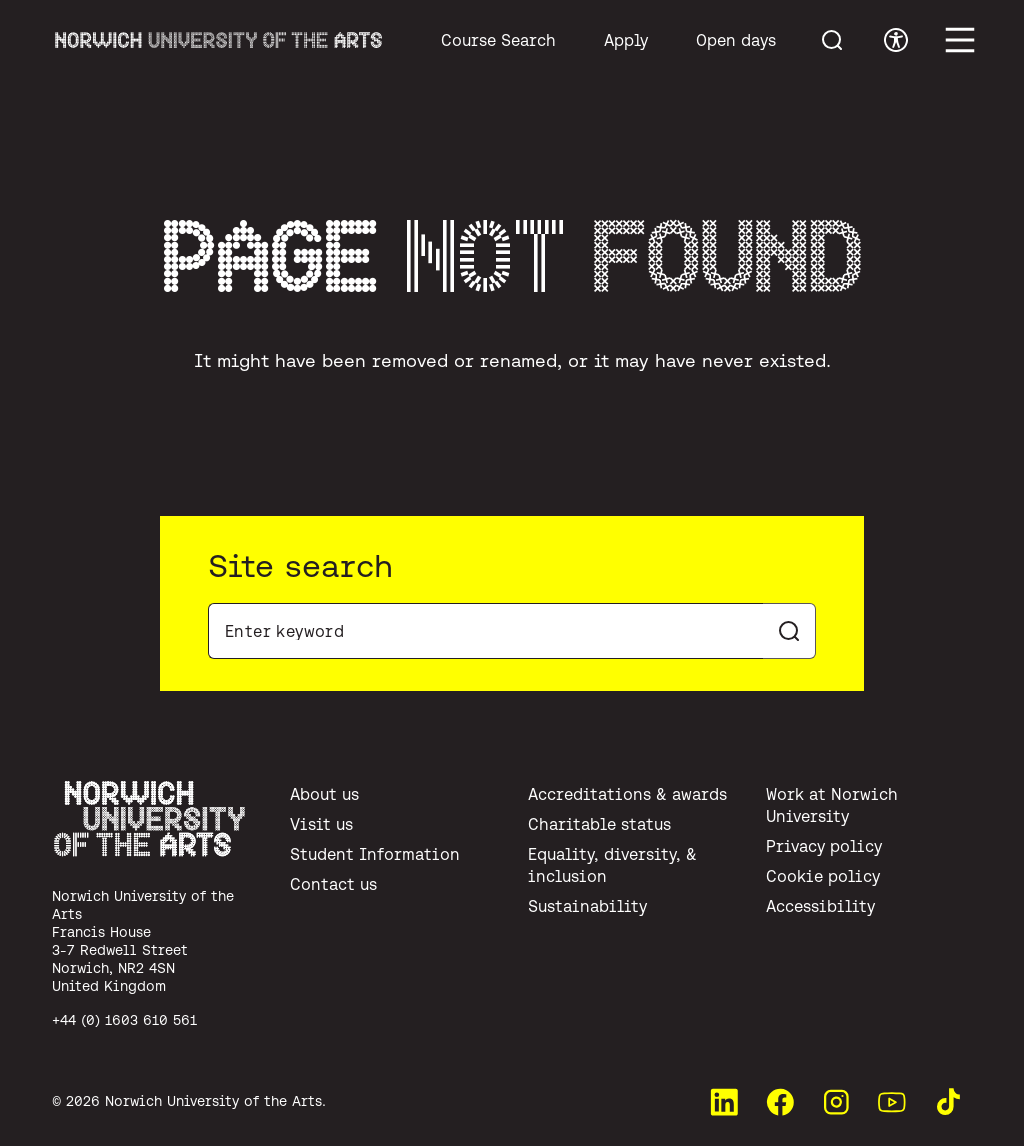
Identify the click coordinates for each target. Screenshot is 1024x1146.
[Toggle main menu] (960, 40)
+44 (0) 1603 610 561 (124, 1020)
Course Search (498, 40)
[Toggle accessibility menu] (896, 40)
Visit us (321, 824)
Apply (626, 40)
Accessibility (820, 906)
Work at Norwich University (832, 805)
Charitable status (599, 824)
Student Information (375, 854)
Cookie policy (823, 876)
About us (324, 794)
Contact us (333, 884)
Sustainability (587, 906)
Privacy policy (824, 846)
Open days (736, 40)
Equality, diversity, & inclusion (612, 865)
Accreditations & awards (627, 794)
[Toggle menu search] (832, 40)
